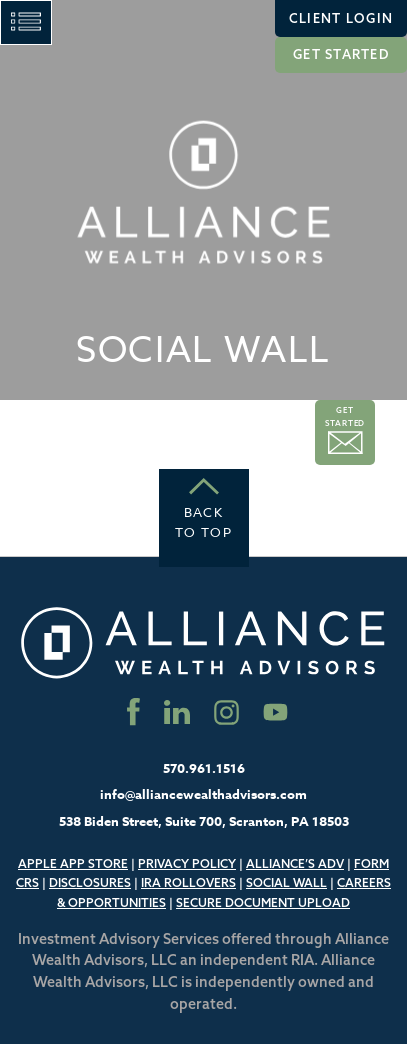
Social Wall (286, 882)
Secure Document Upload (263, 902)
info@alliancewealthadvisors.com (203, 794)
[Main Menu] (26, 22)
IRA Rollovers (188, 882)
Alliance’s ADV (295, 863)
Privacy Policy (187, 863)
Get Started (341, 54)
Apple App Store (73, 863)
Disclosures (90, 882)
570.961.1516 (204, 768)
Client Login (341, 18)
